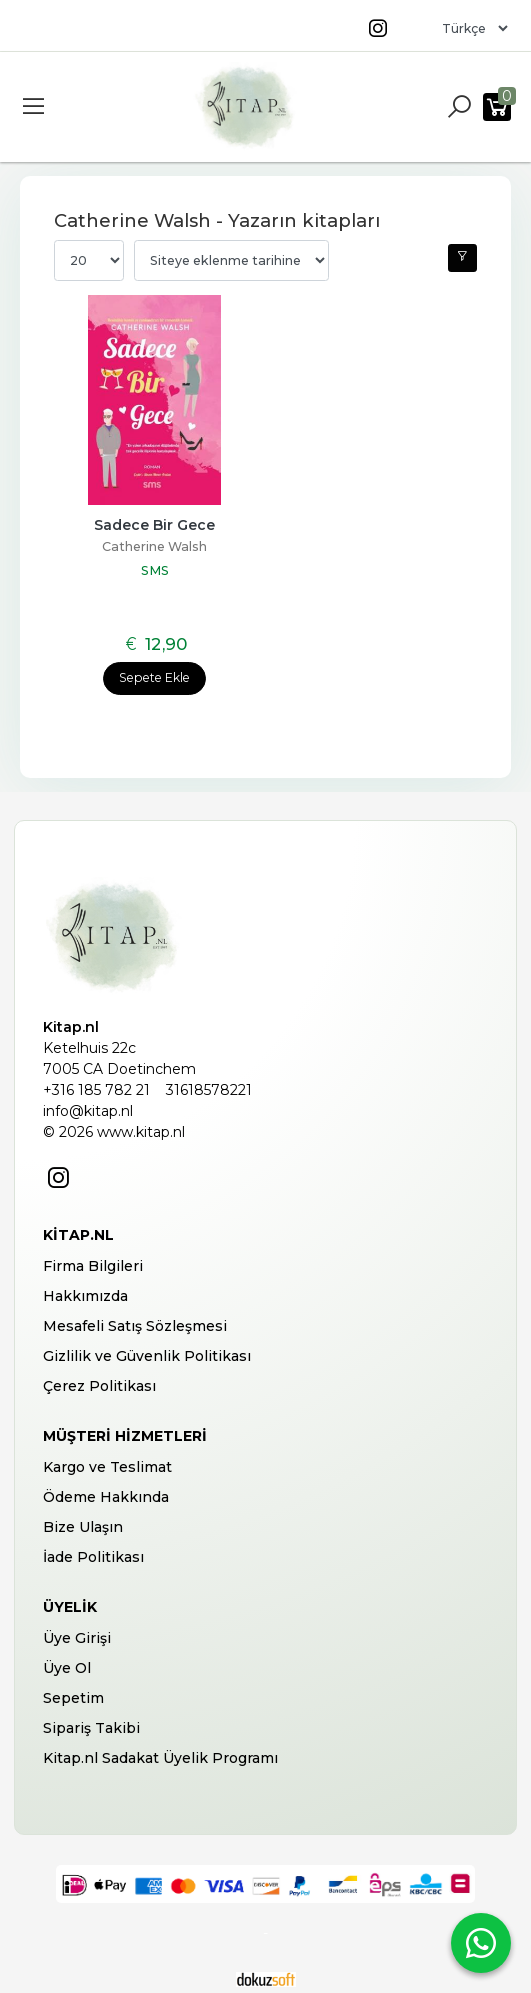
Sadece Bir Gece (154, 525)
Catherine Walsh (154, 546)
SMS (155, 570)
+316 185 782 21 (96, 1090)
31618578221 (209, 1090)
